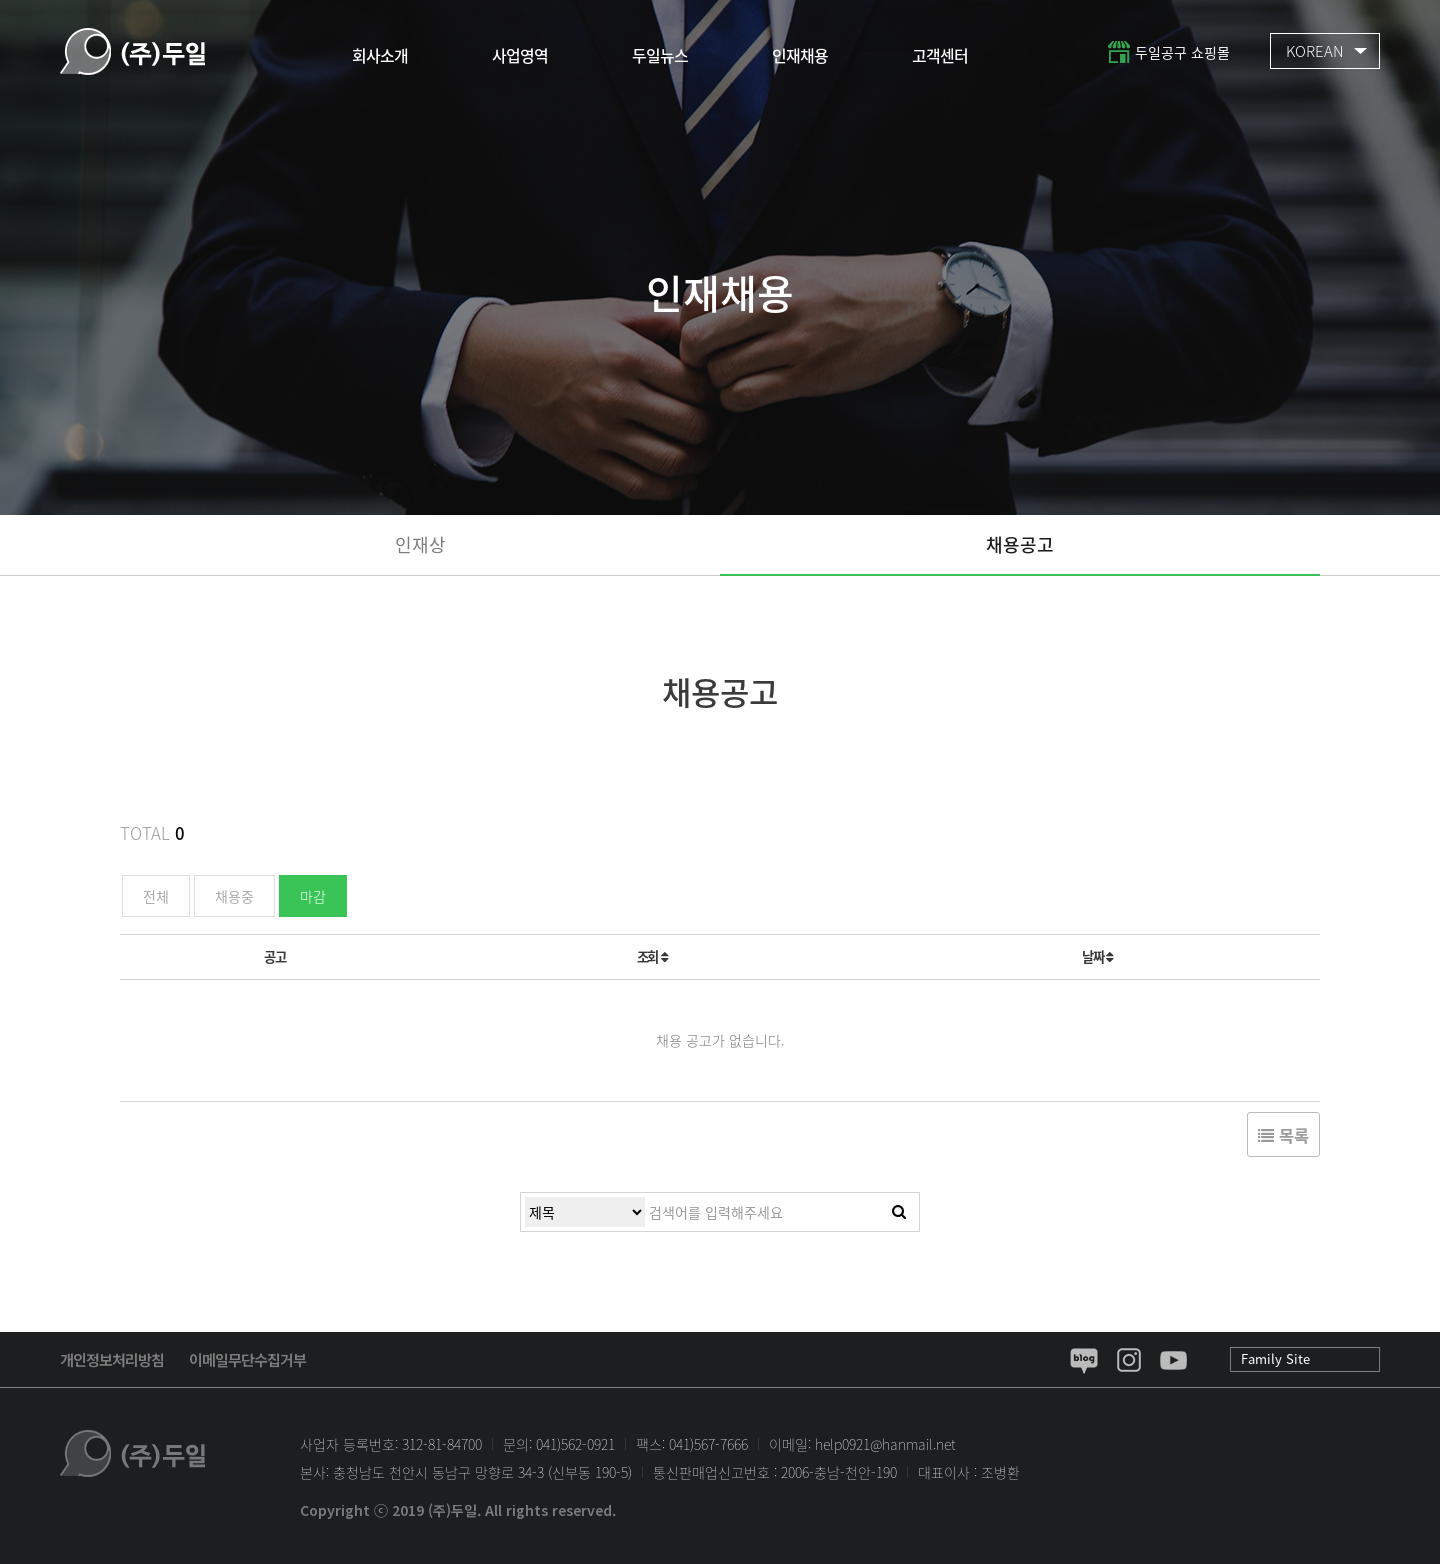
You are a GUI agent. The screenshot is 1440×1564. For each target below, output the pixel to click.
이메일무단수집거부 (247, 1359)
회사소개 (380, 55)
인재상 (420, 544)
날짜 (1097, 956)
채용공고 (1020, 544)
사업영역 (520, 55)
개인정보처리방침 (112, 1359)
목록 (1283, 1135)
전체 (156, 896)
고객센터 (940, 55)
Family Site (1275, 1358)
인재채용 (800, 55)
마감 (313, 896)
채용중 (234, 896)
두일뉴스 (660, 55)
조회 (652, 956)
